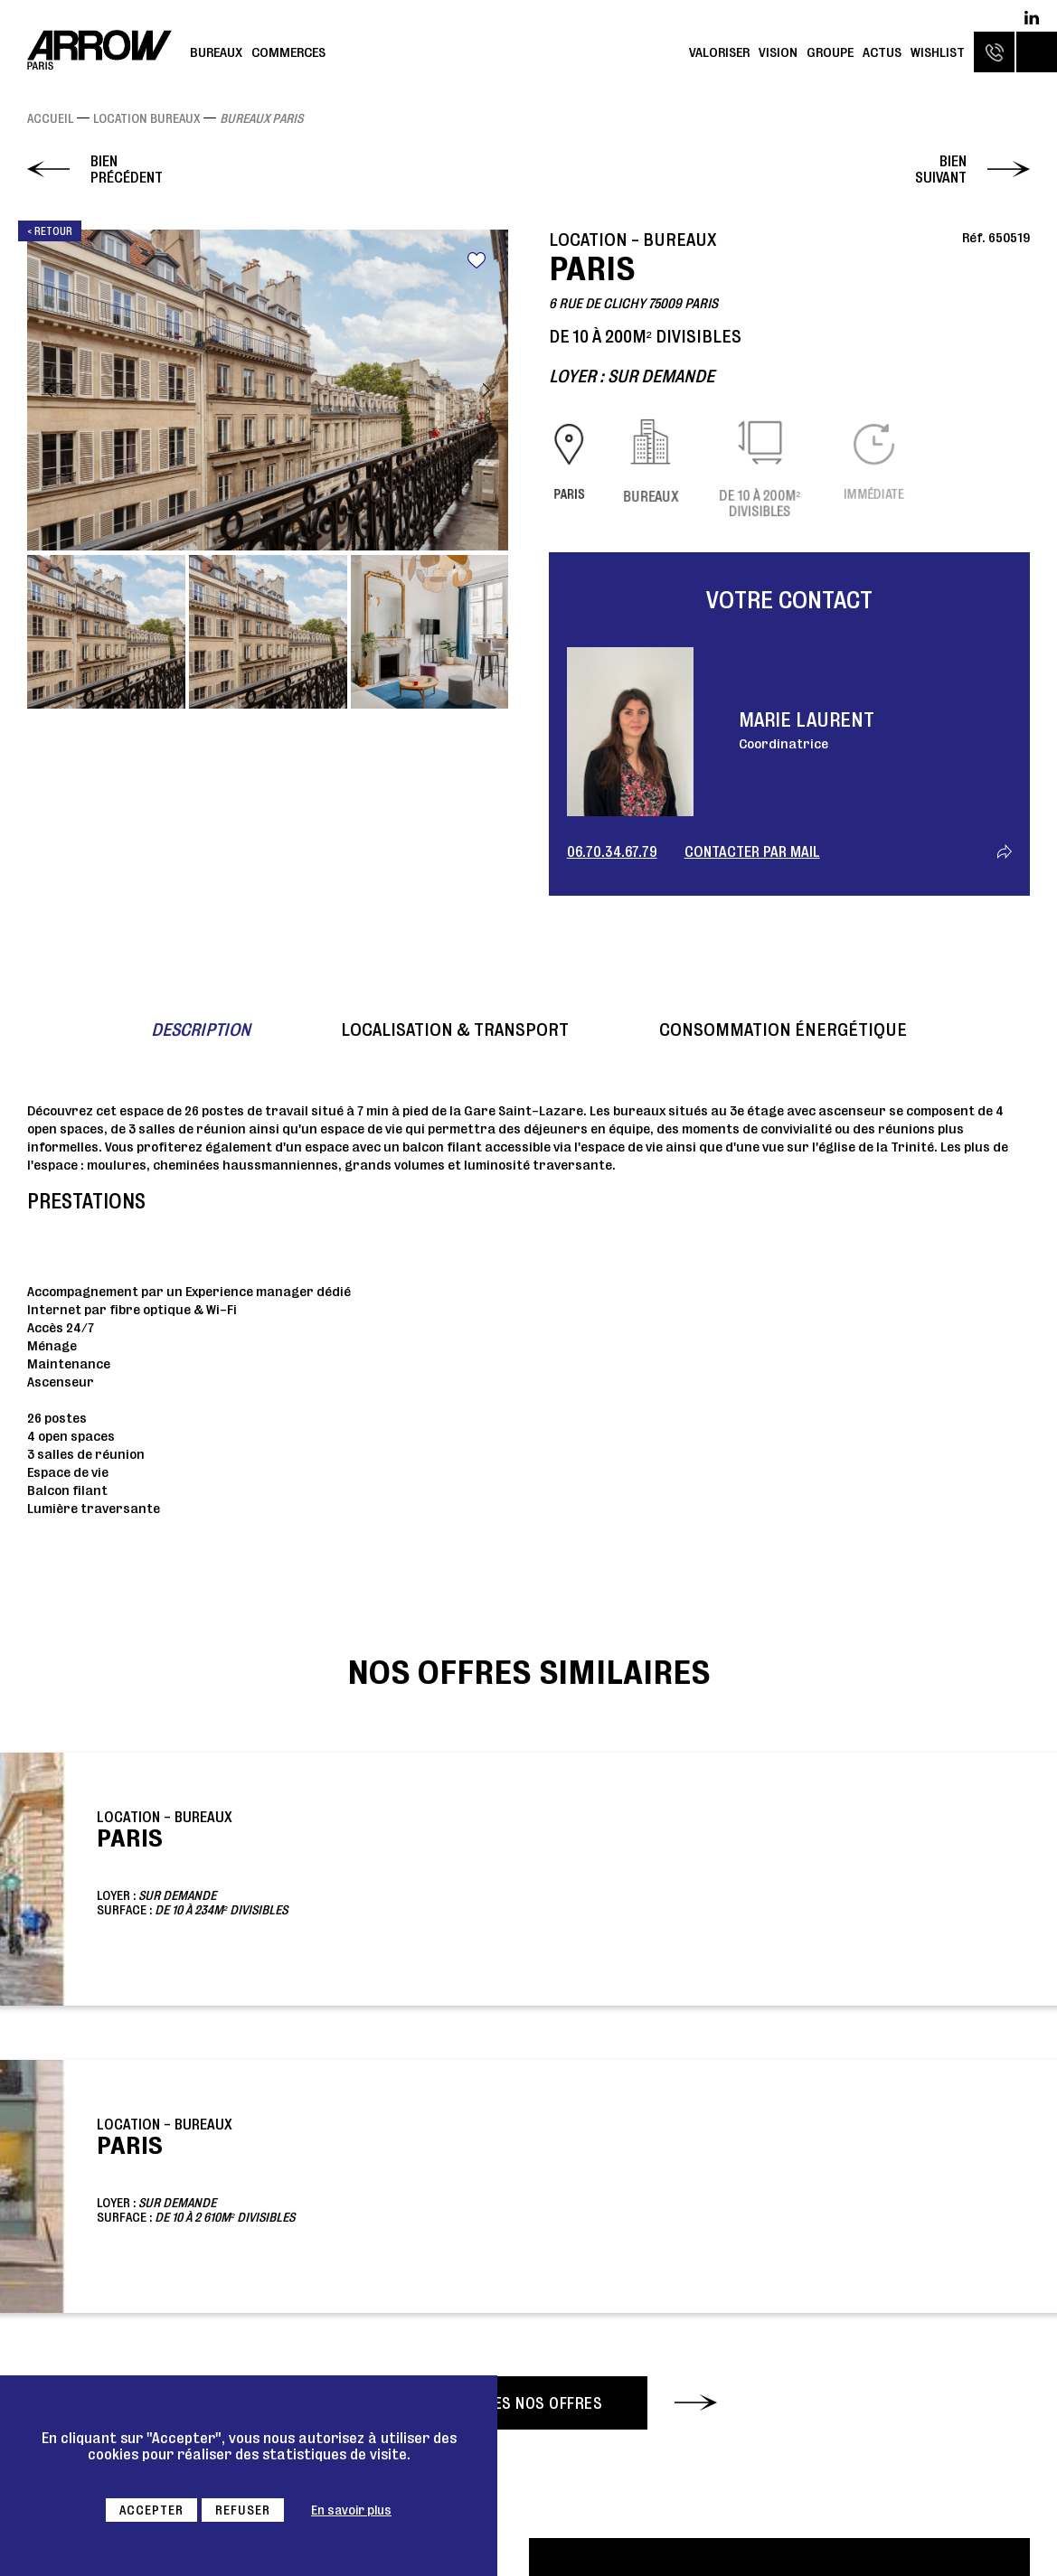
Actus (882, 52)
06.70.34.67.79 (612, 851)
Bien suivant (941, 169)
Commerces (288, 52)
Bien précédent (126, 169)
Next (486, 390)
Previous (48, 390)
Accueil (50, 118)
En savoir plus (351, 2510)
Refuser (242, 2510)
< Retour (49, 231)
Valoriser (719, 52)
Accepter (151, 2510)
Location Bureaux (146, 118)
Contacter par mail (752, 851)
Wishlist (938, 52)
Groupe (830, 52)
